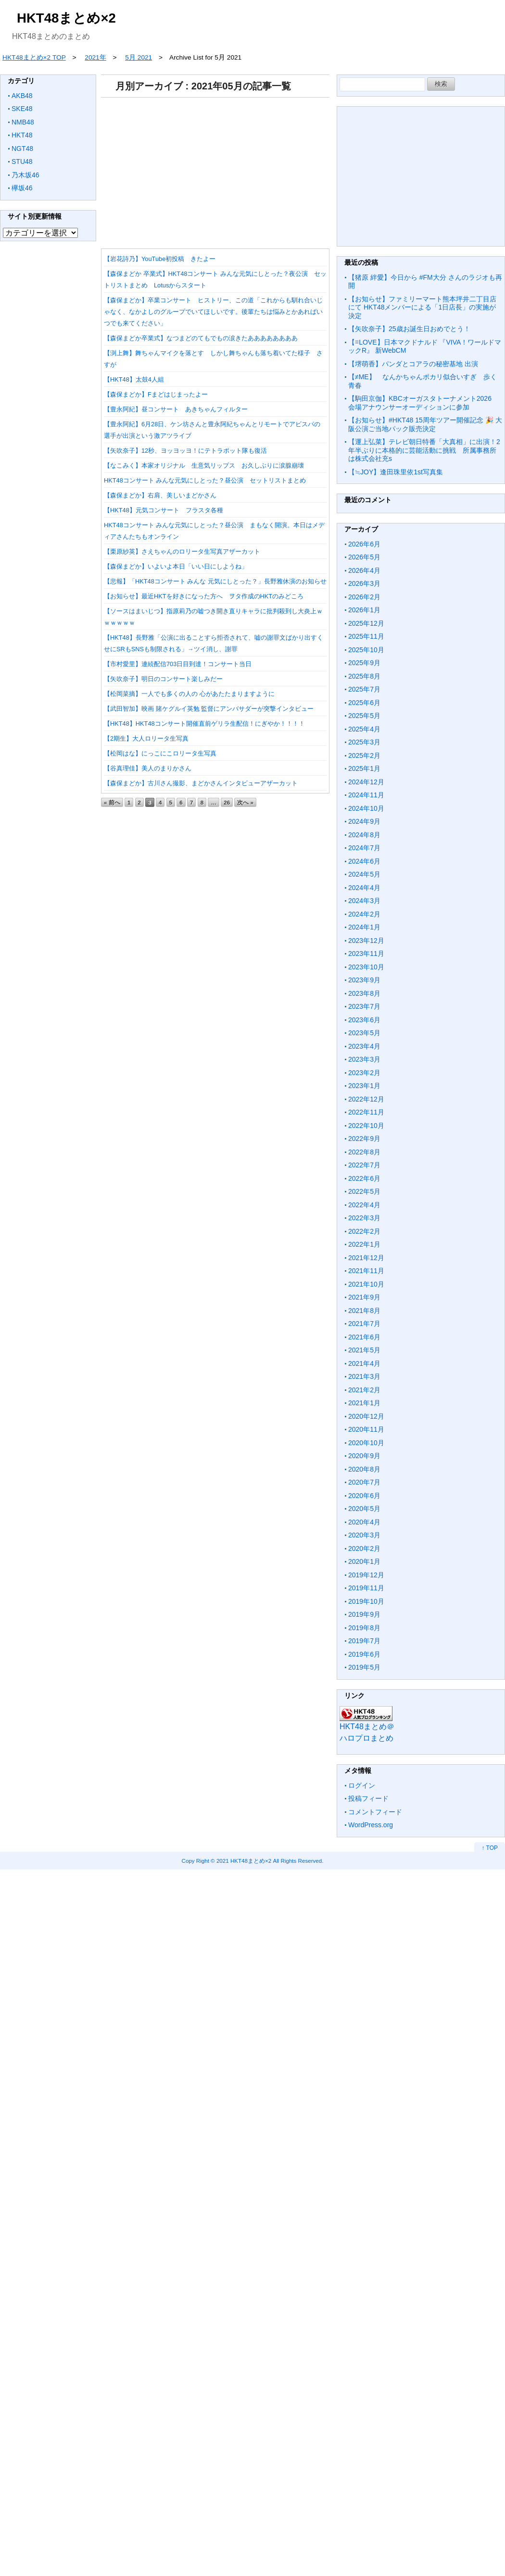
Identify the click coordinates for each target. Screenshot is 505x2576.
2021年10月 (366, 1284)
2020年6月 (364, 1495)
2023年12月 (366, 940)
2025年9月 (364, 663)
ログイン (361, 1785)
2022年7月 (364, 1165)
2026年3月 (364, 583)
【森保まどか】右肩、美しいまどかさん (160, 495)
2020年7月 (364, 1482)
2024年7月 (364, 848)
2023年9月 (364, 980)
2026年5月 (364, 557)
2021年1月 (364, 1403)
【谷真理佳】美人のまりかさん (147, 768)
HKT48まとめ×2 (66, 18)
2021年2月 (364, 1390)
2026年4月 (364, 570)
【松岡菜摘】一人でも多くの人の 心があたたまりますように (189, 693)
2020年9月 (364, 1456)
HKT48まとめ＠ (367, 1726)
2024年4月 (364, 888)
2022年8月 (364, 1152)
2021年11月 (366, 1271)
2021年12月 (366, 1258)
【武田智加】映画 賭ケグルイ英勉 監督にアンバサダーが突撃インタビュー (209, 708)
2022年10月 (366, 1125)
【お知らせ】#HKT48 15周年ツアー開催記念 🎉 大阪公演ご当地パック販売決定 (425, 424)
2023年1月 (364, 1086)
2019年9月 (364, 1614)
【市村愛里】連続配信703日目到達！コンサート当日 (178, 664)
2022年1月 (364, 1244)
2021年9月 (364, 1297)
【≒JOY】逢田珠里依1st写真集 (395, 472)
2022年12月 (366, 1099)
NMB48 (23, 122)
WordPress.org (370, 1825)
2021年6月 (364, 1337)
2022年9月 (364, 1138)
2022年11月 (366, 1112)
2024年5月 (364, 874)
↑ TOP (489, 1848)
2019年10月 (366, 1601)
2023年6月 (364, 1020)
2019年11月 (366, 1588)
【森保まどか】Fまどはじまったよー (156, 394)
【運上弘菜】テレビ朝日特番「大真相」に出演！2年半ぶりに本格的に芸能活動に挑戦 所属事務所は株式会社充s (424, 450)
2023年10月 (366, 967)
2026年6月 (364, 544)
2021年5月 (364, 1350)
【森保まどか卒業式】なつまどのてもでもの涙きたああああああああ (201, 338)
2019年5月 (364, 1667)
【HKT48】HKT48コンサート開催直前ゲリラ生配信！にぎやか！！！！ (204, 723)
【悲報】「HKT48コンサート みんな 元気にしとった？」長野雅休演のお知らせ (215, 581)
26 (227, 802)
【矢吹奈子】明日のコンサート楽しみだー (163, 678)
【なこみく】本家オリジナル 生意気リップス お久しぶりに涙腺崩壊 (204, 465)
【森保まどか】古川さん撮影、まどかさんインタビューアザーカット (201, 783)
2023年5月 (364, 1033)
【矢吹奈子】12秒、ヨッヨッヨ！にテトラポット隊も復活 (185, 450)
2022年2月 (364, 1231)
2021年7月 (364, 1323)
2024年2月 (364, 914)
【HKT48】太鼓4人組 (134, 379)
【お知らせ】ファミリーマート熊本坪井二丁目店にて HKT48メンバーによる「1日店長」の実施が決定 (422, 307)
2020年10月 (366, 1443)
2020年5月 (364, 1508)
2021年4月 (364, 1363)
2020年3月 (364, 1535)
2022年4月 (364, 1205)
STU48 (22, 161)
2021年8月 (364, 1310)
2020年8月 (364, 1469)
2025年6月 (364, 702)
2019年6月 (364, 1654)
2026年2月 (364, 597)
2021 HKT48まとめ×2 (243, 1861)
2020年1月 (364, 1561)
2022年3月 (364, 1218)
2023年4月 (364, 1046)
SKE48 (22, 108)
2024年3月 (364, 900)
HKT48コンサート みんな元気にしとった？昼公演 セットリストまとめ (205, 480)
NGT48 (22, 148)
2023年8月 (364, 993)
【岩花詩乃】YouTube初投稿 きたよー (159, 258)
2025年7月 (364, 689)
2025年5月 (364, 715)
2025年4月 (364, 729)
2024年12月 (366, 782)
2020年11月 (366, 1429)
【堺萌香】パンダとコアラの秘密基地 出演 (413, 364)
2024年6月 (364, 861)
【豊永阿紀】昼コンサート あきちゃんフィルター (176, 409)
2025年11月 (366, 636)
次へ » (245, 802)
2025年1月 (364, 768)
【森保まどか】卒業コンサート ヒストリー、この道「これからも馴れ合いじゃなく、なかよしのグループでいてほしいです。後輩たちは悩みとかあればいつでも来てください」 (213, 312)
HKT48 (22, 135)
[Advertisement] (252, 169)
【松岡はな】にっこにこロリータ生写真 (160, 753)
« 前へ (112, 802)
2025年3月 (364, 742)
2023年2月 (364, 1073)
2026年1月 (364, 610)
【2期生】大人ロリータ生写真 (146, 738)
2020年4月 (364, 1522)
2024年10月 (366, 808)
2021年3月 (364, 1376)
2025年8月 (364, 676)
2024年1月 (364, 927)
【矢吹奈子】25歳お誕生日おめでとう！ (409, 329)
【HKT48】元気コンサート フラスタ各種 (163, 510)
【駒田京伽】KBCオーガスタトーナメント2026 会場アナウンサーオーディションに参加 (423, 403)
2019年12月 (366, 1575)
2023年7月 (364, 1006)
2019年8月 (364, 1628)
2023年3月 (364, 1059)
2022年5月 (364, 1191)
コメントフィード (375, 1812)
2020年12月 (366, 1416)
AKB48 (22, 95)
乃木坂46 (25, 175)
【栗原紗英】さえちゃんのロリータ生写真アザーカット (182, 551)
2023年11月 (366, 953)
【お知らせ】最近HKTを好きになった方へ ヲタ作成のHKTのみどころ (203, 596)
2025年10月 (366, 650)
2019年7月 (364, 1641)
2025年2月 (364, 755)
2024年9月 (364, 821)
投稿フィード (368, 1798)
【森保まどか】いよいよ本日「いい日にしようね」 (176, 566)
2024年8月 (364, 835)
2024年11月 (366, 795)
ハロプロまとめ (366, 1738)
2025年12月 (366, 623)
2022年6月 (364, 1178)
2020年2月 (364, 1548)
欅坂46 (22, 188)
